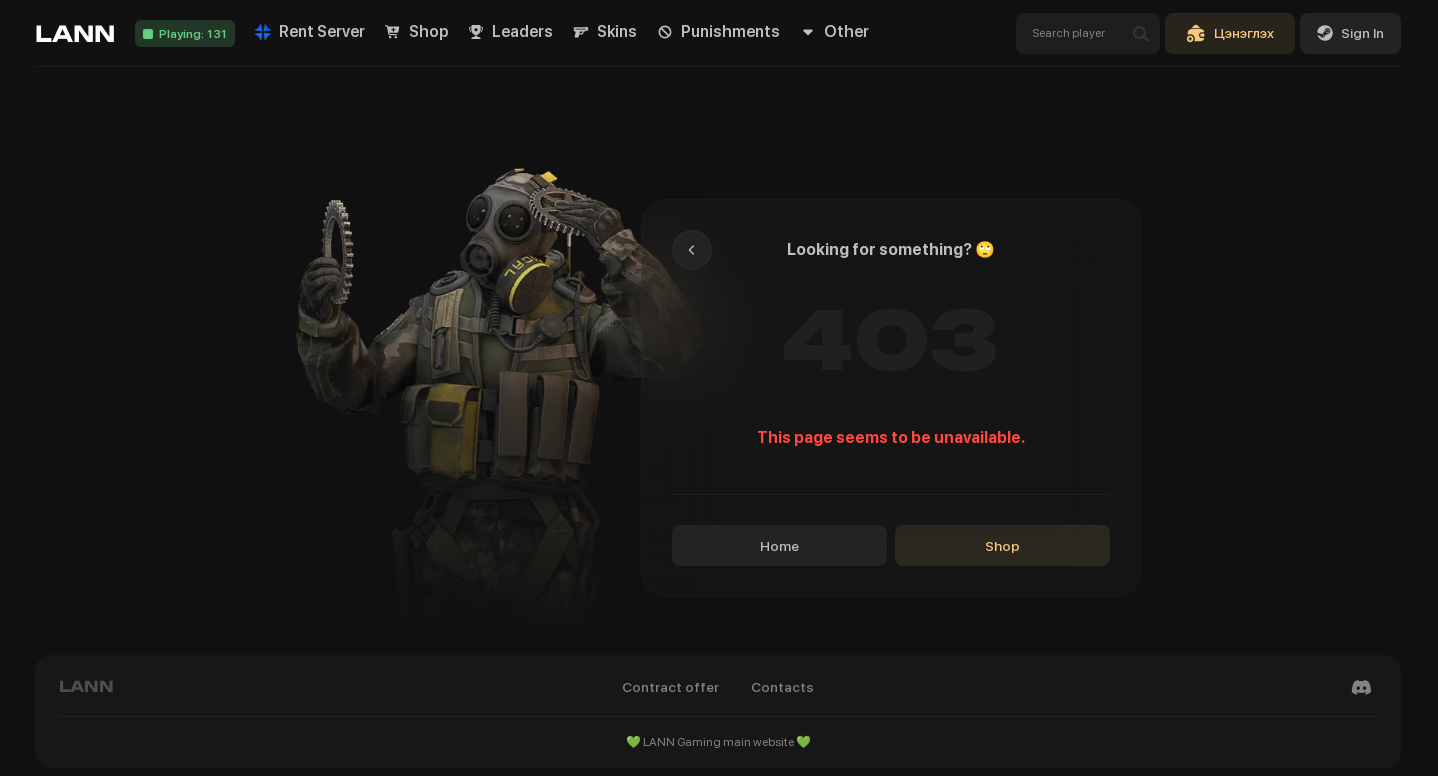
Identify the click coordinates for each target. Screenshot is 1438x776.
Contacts (782, 687)
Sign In (1350, 33)
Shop (1002, 546)
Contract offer (670, 687)
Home (779, 546)
